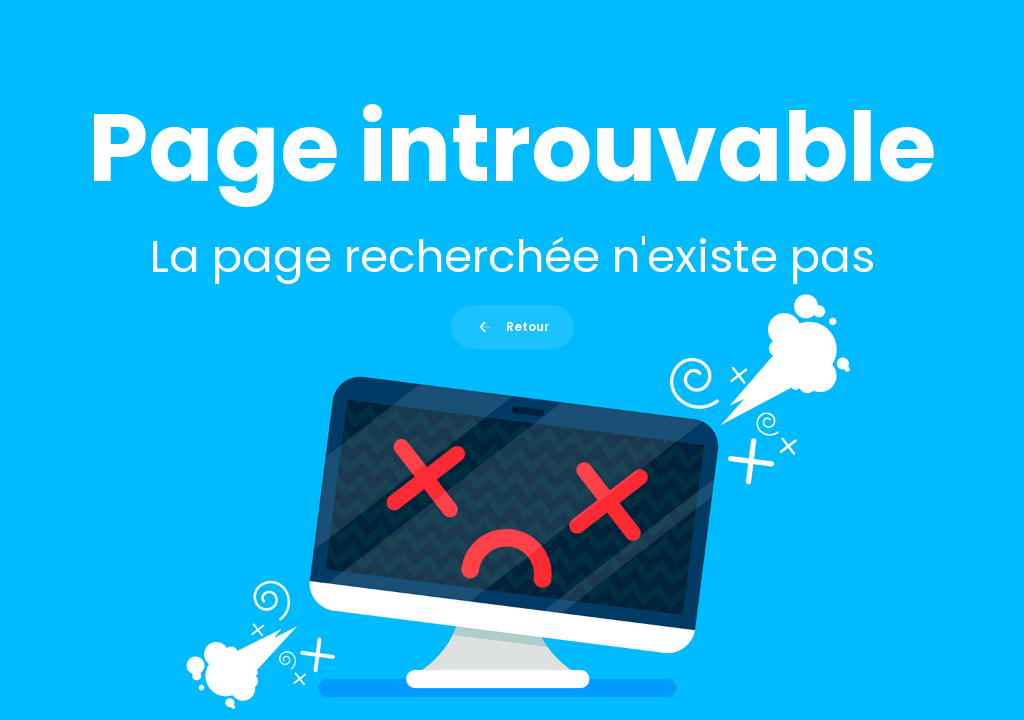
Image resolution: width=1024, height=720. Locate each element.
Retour (512, 326)
